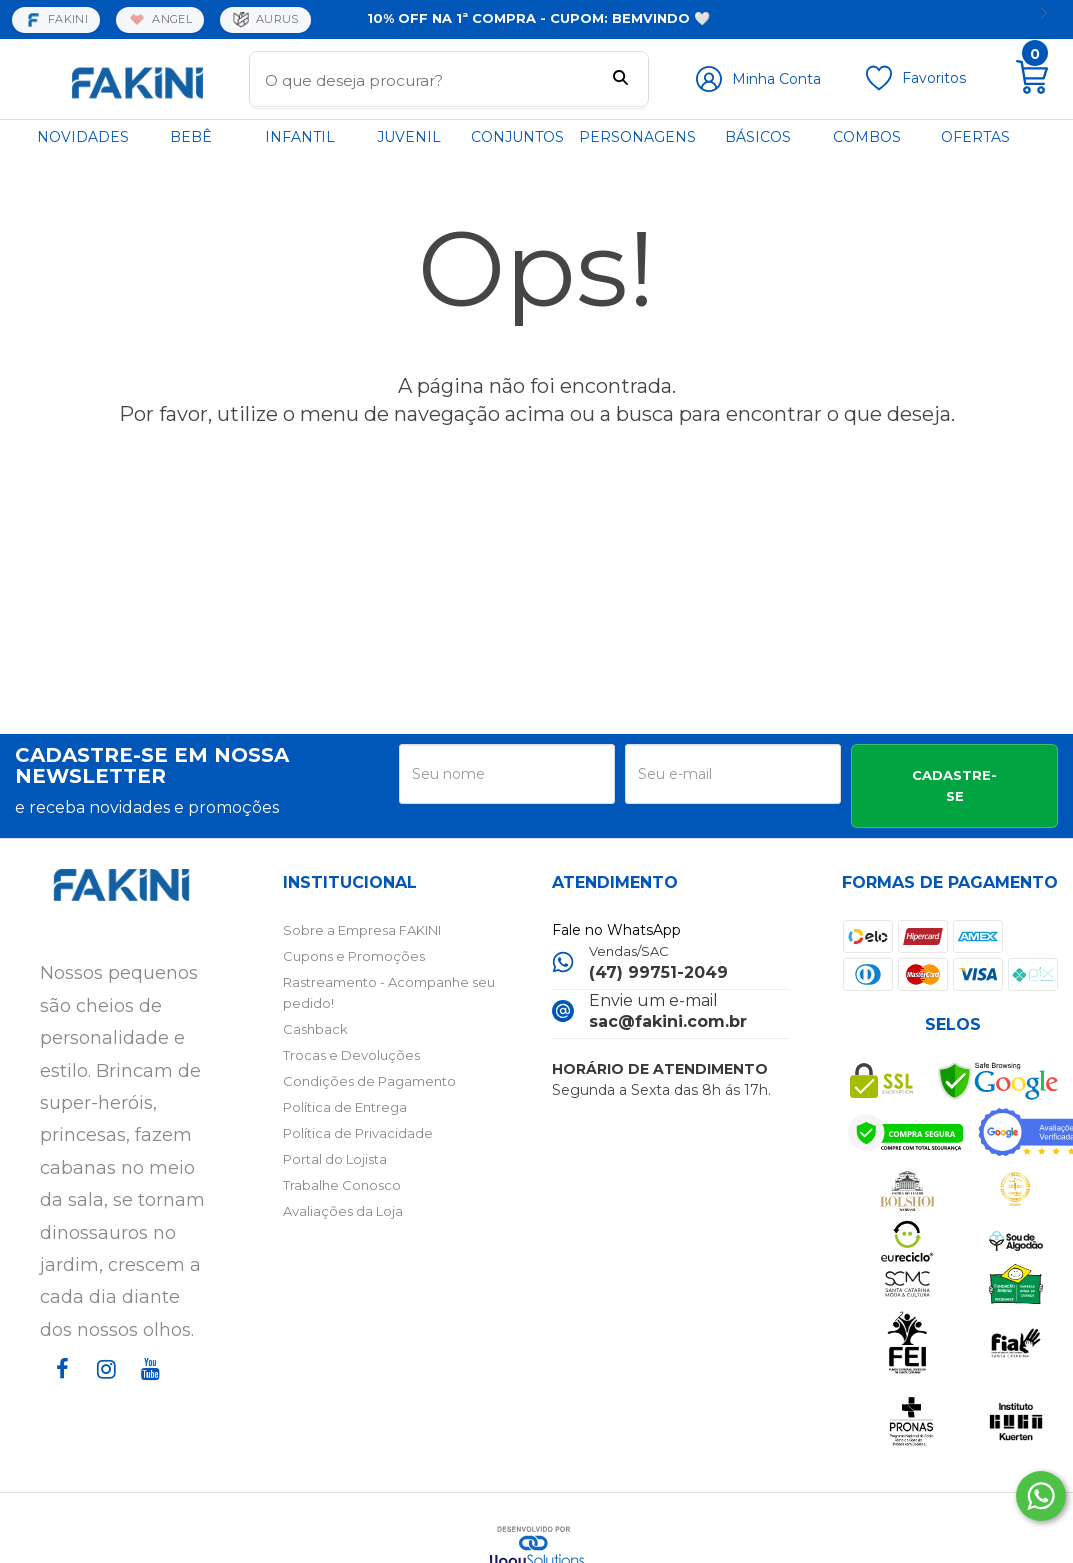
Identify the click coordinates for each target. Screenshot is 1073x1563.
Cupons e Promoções (354, 956)
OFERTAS (975, 137)
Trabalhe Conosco (342, 1185)
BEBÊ (191, 137)
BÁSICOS (758, 137)
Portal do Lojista (335, 1159)
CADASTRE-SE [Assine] (954, 785)
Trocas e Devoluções (351, 1055)
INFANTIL (300, 137)
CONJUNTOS (517, 137)
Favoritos (934, 78)
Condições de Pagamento (369, 1081)
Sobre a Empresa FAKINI (362, 930)
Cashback (315, 1029)
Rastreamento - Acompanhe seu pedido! (389, 992)
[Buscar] (620, 80)
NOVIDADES (83, 137)
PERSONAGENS (637, 137)
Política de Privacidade (358, 1133)
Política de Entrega (345, 1107)
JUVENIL (409, 137)
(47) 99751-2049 (658, 972)
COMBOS (867, 137)
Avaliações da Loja (343, 1211)
